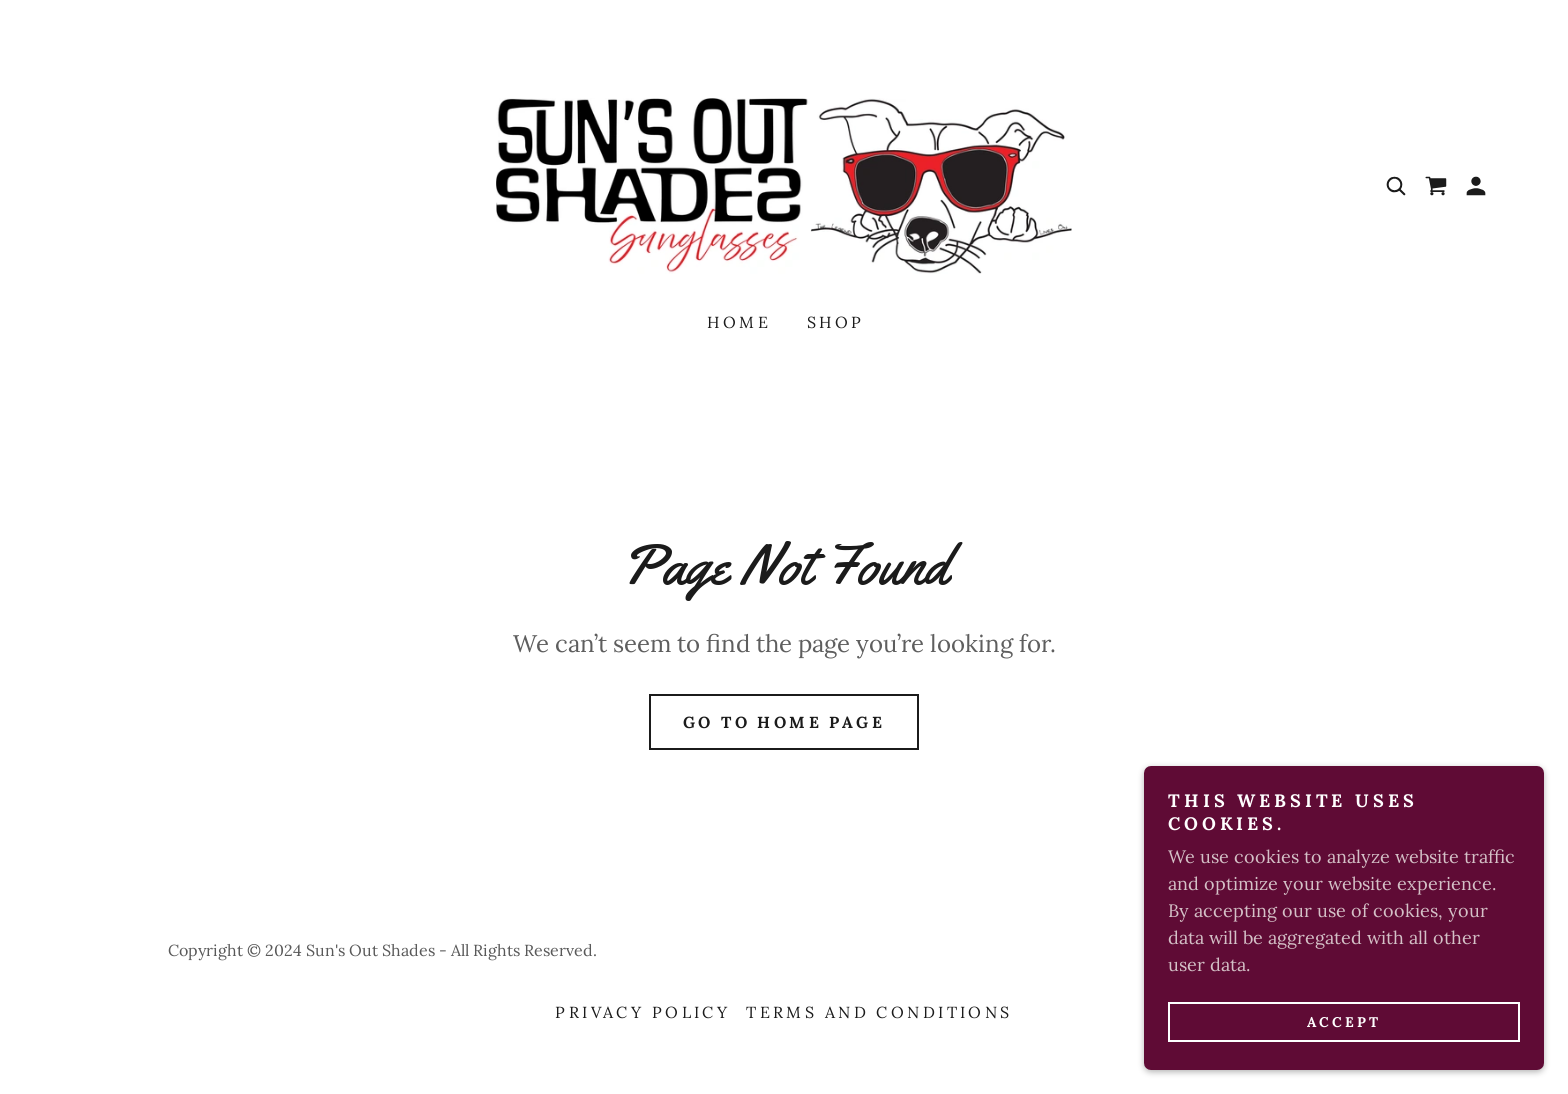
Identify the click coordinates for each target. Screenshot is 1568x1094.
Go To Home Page (784, 722)
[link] (784, 184)
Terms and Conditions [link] (879, 1012)
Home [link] (739, 322)
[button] (1476, 186)
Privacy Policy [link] (642, 1012)
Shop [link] (836, 322)
